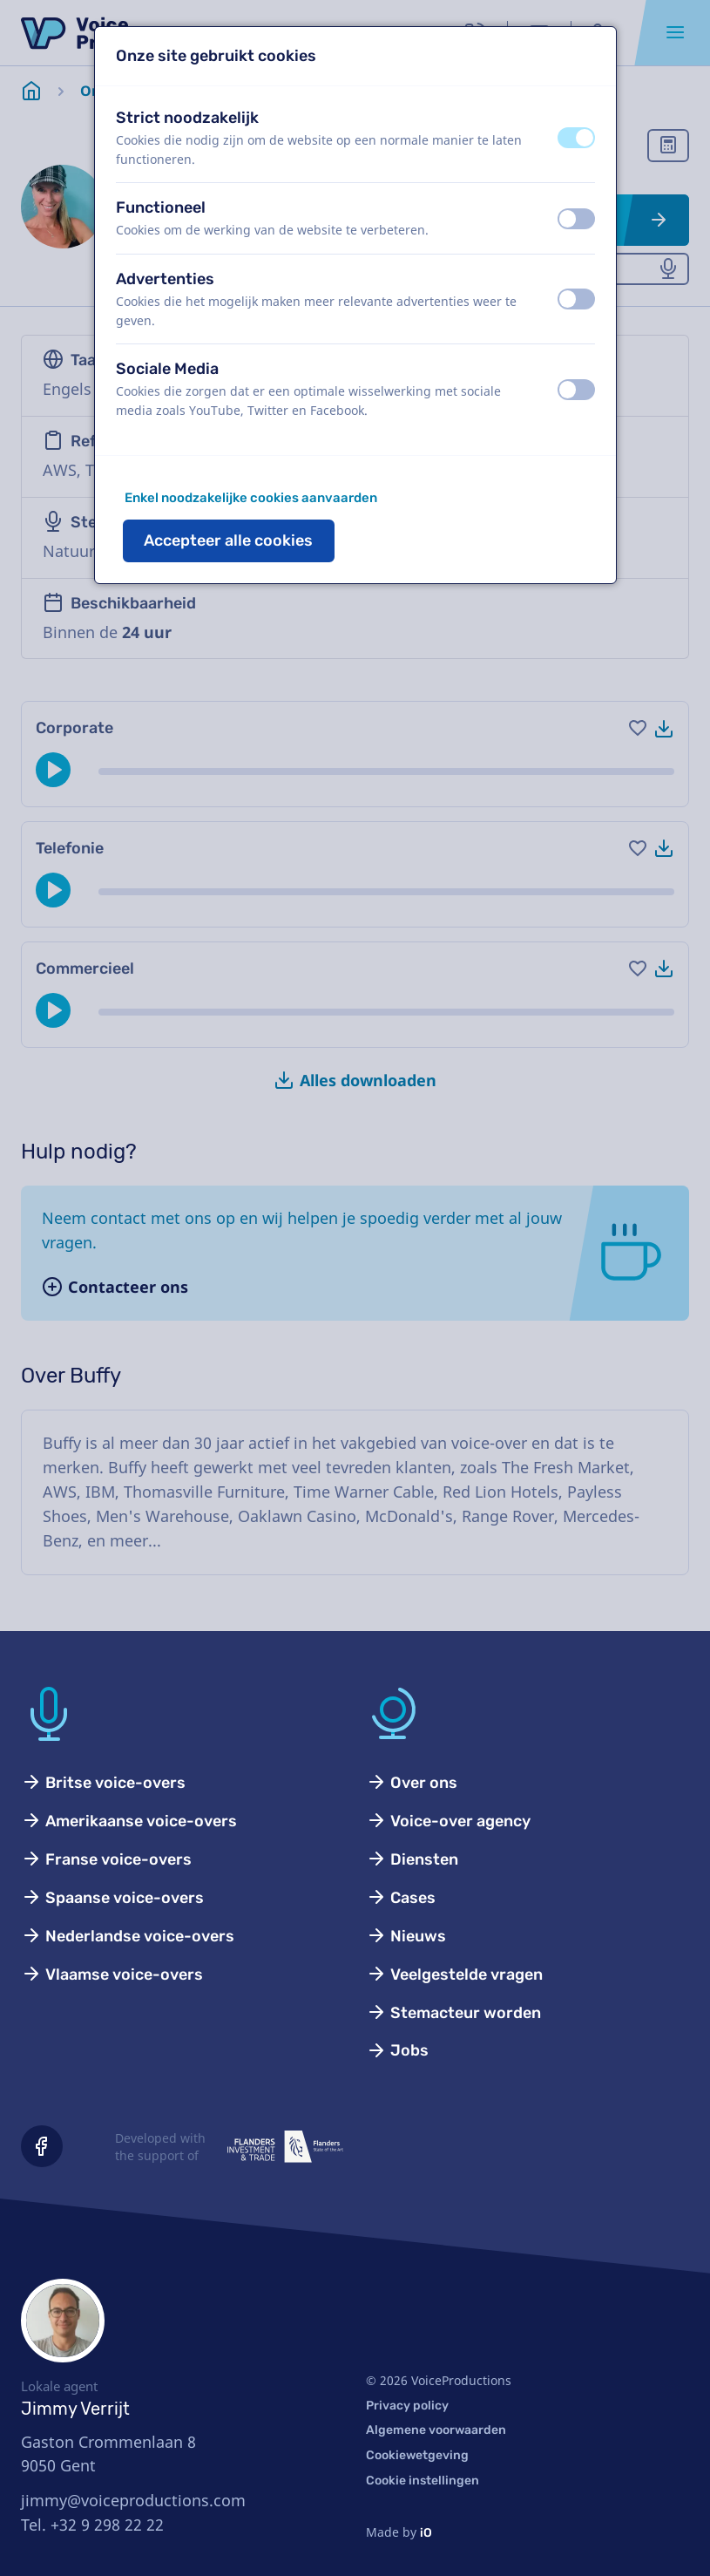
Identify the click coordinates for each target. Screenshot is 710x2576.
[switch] (576, 137)
